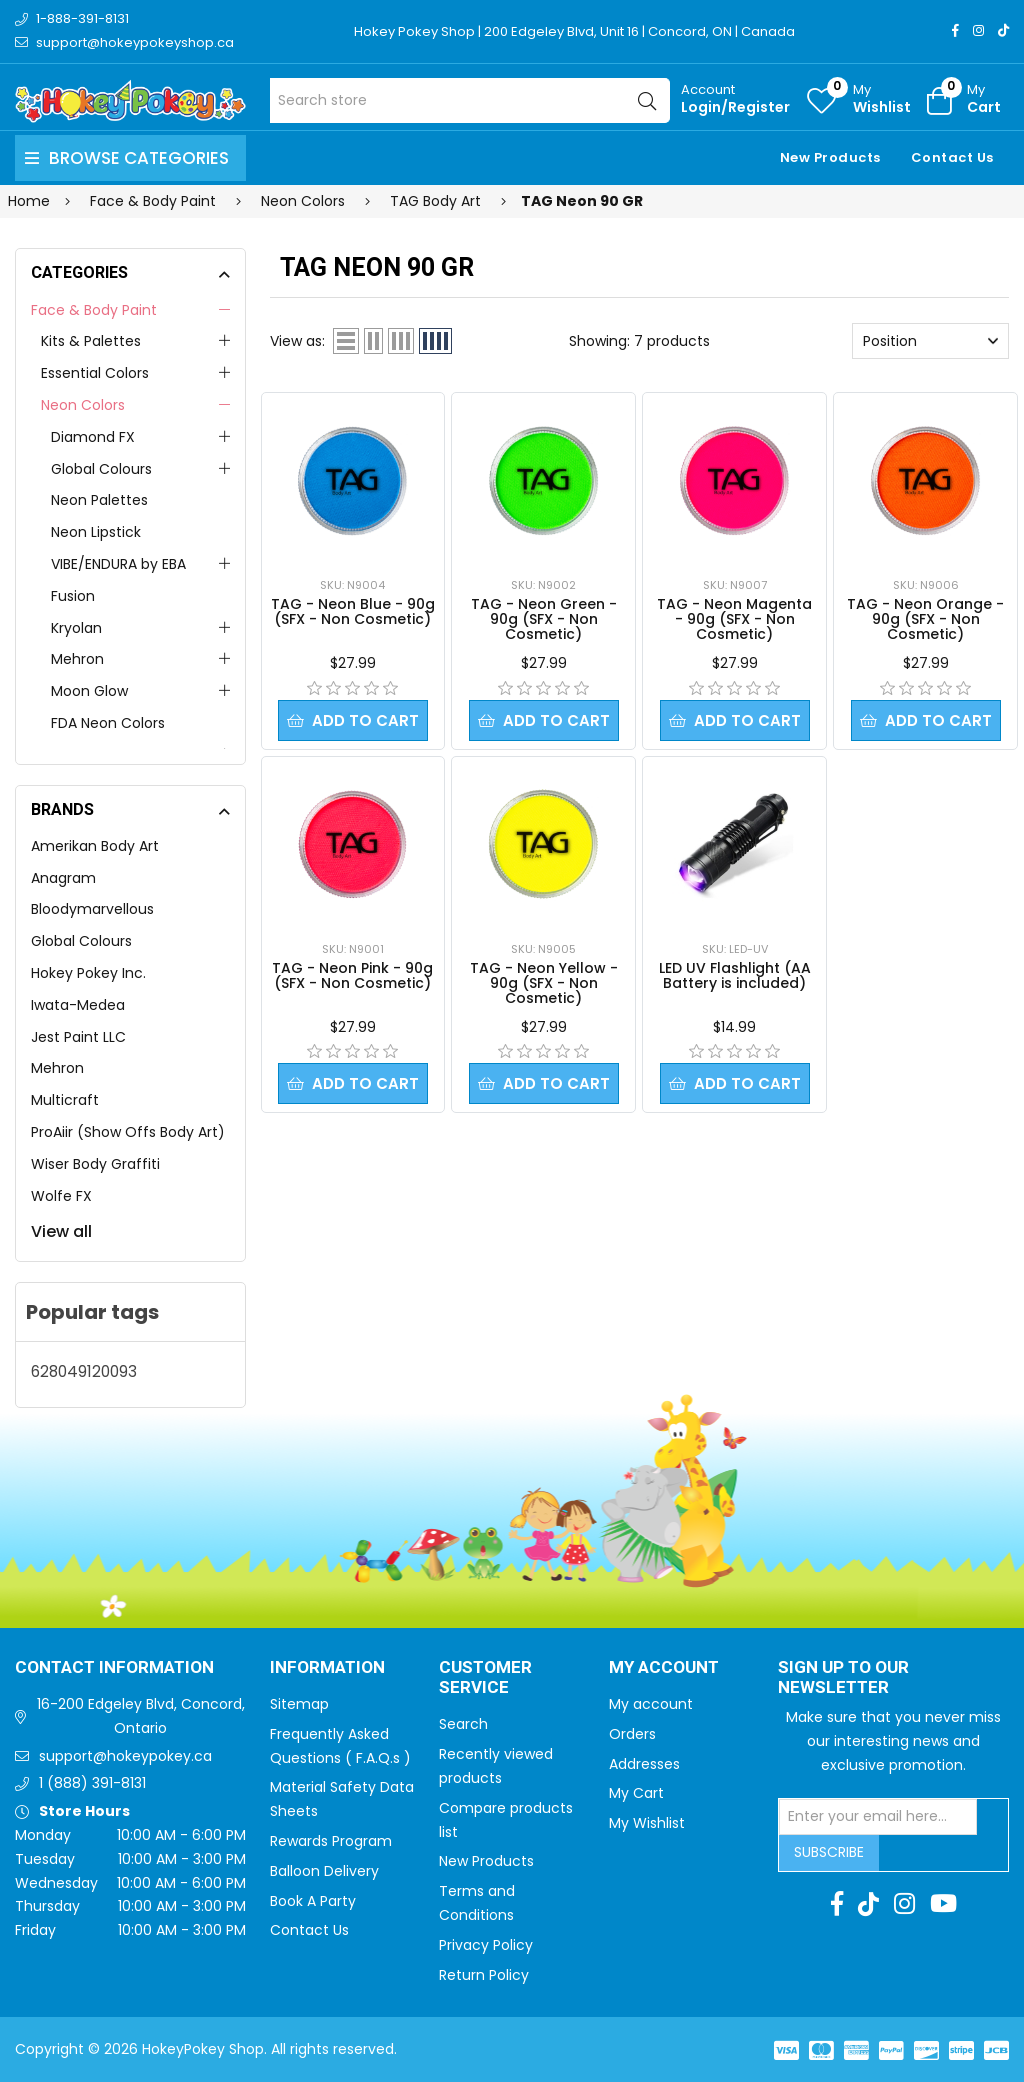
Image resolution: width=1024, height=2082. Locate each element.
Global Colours (101, 469)
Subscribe (829, 1852)
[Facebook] (955, 30)
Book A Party (313, 1901)
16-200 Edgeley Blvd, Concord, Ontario (141, 1716)
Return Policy (484, 1975)
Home (29, 201)
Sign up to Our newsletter (843, 1678)
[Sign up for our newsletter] (878, 1817)
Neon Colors (83, 405)
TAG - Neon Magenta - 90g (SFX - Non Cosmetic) (734, 619)
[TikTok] (1003, 30)
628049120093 (84, 1371)
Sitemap (299, 1704)
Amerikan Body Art (95, 846)
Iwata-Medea (78, 1005)
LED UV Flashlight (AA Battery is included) (735, 975)
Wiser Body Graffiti (95, 1164)
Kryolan (76, 628)
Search (463, 1724)
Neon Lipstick (96, 532)
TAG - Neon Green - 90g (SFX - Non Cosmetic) (544, 619)
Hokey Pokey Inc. (88, 973)
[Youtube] (943, 1904)
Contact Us (952, 157)
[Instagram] (978, 30)
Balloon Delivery (324, 1871)
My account (651, 1704)
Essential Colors (95, 373)
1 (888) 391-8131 (92, 1783)
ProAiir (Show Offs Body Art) (128, 1132)
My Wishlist (647, 1823)
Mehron (77, 659)
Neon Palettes (99, 500)
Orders (632, 1734)
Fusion (73, 596)
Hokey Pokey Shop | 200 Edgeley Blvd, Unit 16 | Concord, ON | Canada (574, 31)
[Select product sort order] (930, 341)
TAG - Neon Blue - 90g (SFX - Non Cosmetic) (353, 611)
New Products (830, 157)
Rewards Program (331, 1841)
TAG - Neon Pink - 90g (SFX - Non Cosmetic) (352, 975)
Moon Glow (89, 691)
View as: (297, 341)
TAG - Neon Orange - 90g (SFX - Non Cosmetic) (925, 619)
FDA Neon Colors (108, 723)
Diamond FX (93, 437)
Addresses (644, 1764)
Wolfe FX (61, 1196)
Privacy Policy (486, 1945)
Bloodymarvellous (92, 909)
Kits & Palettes (91, 341)
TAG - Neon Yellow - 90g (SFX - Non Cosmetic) (544, 983)
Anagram (63, 878)
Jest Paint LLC (78, 1037)
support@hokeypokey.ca (125, 1756)
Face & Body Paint (94, 310)
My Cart (636, 1793)
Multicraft (65, 1100)
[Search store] (470, 100)
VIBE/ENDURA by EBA (118, 564)
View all (61, 1231)
